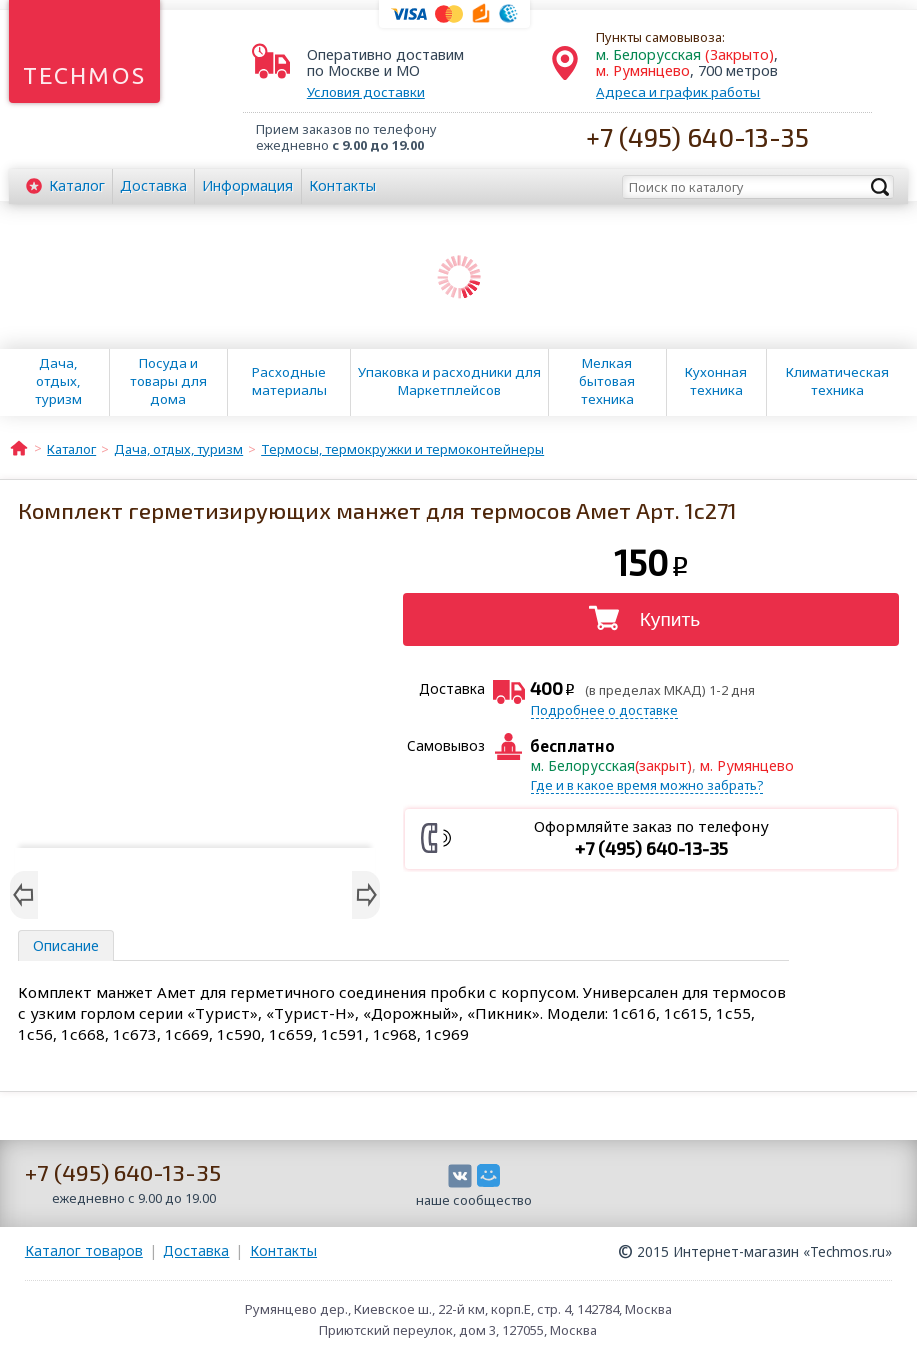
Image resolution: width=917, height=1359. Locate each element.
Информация (247, 185)
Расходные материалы (289, 381)
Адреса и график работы (678, 92)
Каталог (77, 185)
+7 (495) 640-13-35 (697, 136)
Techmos (84, 75)
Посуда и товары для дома (168, 381)
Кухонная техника (716, 381)
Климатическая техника (837, 381)
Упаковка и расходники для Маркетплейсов (449, 381)
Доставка (153, 185)
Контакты (342, 185)
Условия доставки (366, 92)
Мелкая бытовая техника (607, 381)
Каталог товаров (84, 1250)
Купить (670, 619)
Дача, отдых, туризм (58, 381)
